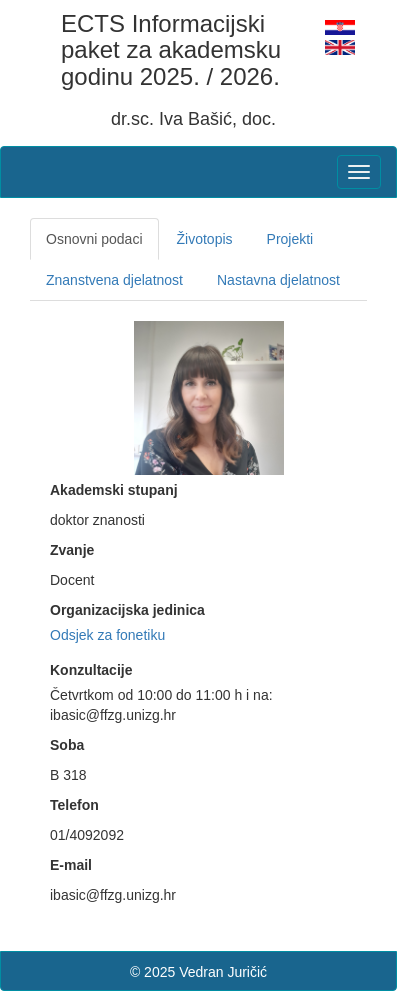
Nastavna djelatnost (278, 280)
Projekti (290, 239)
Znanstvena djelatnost (114, 280)
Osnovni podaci (94, 239)
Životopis (205, 239)
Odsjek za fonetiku (107, 635)
